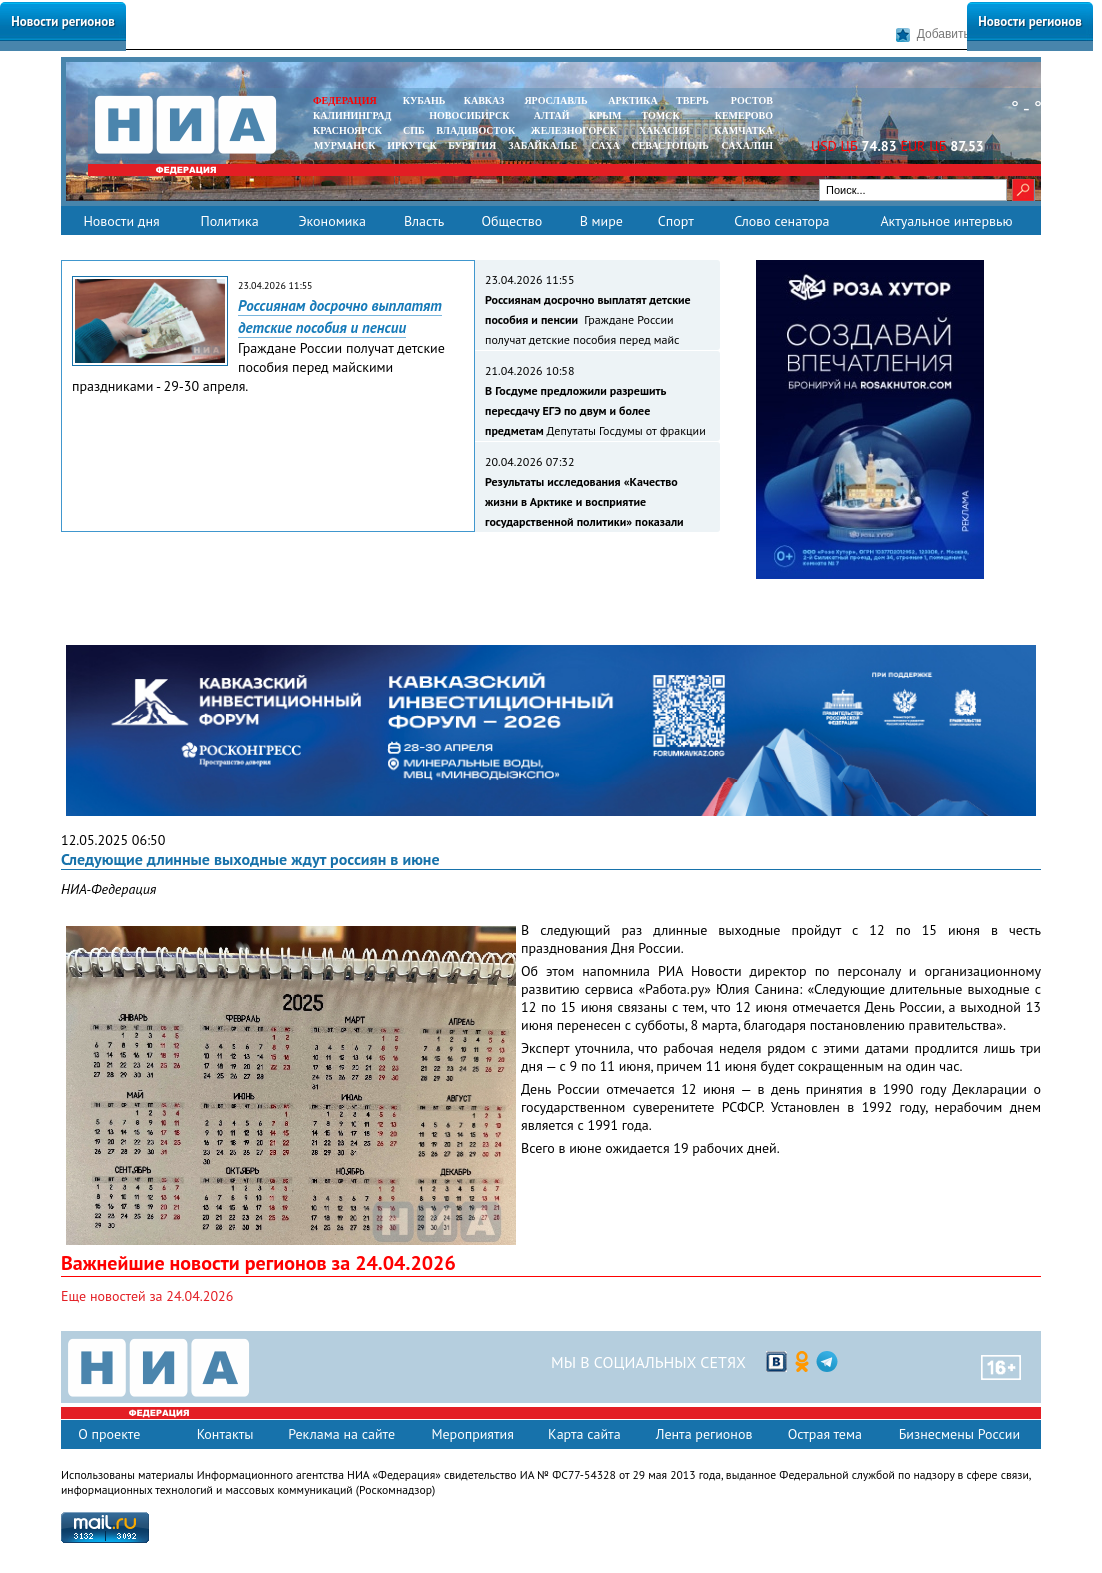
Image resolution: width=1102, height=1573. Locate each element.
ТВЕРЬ (692, 100)
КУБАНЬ (424, 100)
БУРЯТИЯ (472, 145)
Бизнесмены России (959, 1434)
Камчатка (742, 130)
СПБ (414, 130)
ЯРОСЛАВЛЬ (555, 100)
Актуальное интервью (946, 221)
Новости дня (121, 221)
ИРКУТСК (411, 145)
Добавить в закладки (964, 34)
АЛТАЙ (552, 115)
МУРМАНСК (345, 145)
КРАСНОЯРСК (347, 130)
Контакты (225, 1434)
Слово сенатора (781, 221)
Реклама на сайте (341, 1434)
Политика (229, 221)
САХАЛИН (747, 145)
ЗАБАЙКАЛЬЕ (544, 145)
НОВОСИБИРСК (469, 115)
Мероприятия (472, 1434)
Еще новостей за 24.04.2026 (147, 1296)
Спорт (676, 221)
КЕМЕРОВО (744, 115)
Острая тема (825, 1434)
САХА (605, 145)
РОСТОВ (752, 100)
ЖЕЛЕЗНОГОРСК (574, 130)
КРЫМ (605, 115)
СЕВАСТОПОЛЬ (669, 145)
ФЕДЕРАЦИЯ (345, 100)
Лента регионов (704, 1434)
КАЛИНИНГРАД (352, 115)
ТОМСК (663, 115)
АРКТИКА (633, 100)
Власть (424, 221)
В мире (601, 221)
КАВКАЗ (484, 100)
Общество (511, 221)
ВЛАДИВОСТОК (475, 130)
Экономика (332, 221)
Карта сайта (584, 1434)
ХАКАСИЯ (662, 130)
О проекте (109, 1434)
